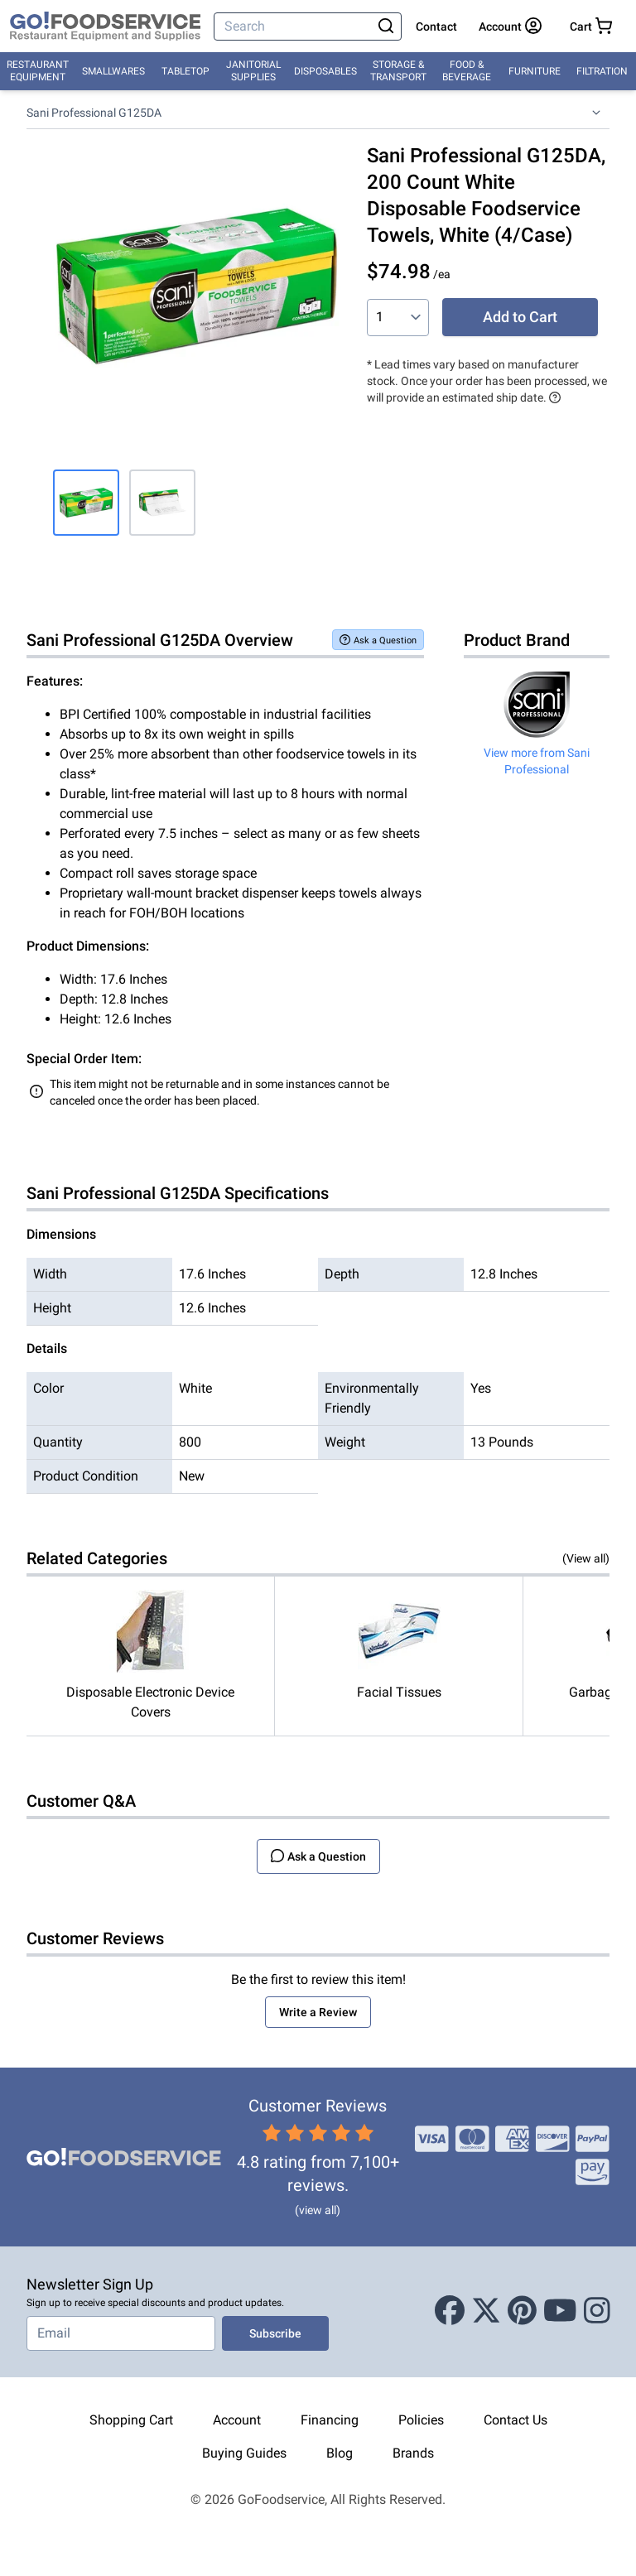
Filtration (602, 71)
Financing (330, 2420)
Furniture (534, 71)
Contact (436, 26)
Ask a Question (378, 639)
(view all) (317, 2210)
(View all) (586, 1558)
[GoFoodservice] (105, 26)
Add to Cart (520, 316)
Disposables (325, 71)
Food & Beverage (466, 71)
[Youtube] (560, 2311)
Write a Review (318, 2012)
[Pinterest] (522, 2311)
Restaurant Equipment (38, 71)
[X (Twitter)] (486, 2311)
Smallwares (113, 71)
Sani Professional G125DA (93, 112)
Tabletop (185, 71)
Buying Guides (244, 2453)
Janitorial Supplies (253, 71)
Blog (339, 2453)
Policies (421, 2420)
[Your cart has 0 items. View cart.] (591, 26)
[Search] (294, 26)
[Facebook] (450, 2311)
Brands (413, 2453)
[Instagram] (597, 2311)
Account (237, 2420)
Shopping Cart (131, 2420)
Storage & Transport (398, 71)
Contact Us (515, 2420)
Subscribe (275, 2333)
